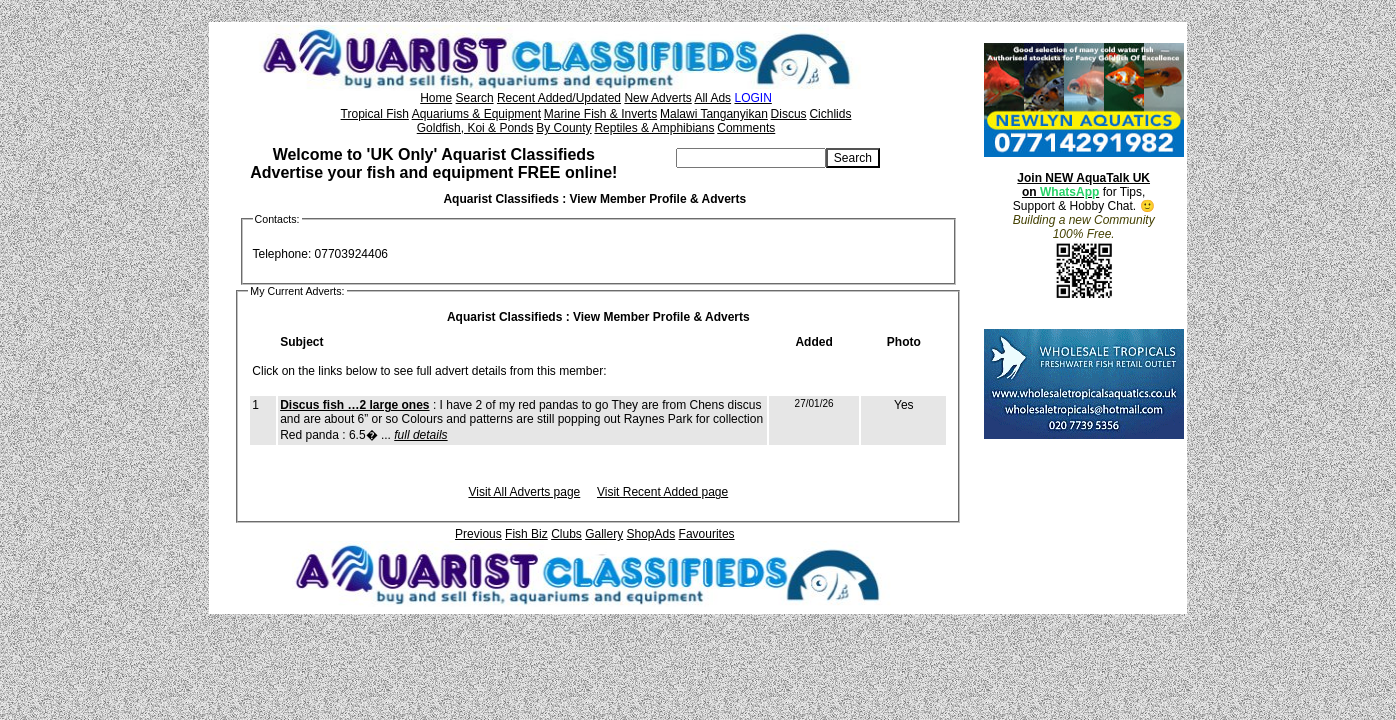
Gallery (604, 534)
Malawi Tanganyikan (714, 114)
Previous (478, 534)
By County (563, 128)
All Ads (712, 98)
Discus (789, 114)
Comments (746, 128)
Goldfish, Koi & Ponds (475, 128)
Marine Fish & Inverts (600, 114)
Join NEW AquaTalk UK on (1083, 185)
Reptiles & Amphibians (654, 128)
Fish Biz (526, 534)
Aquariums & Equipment (476, 114)
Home (436, 98)
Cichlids (830, 114)
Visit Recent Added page (662, 492)
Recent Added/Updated (559, 98)
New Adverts (657, 98)
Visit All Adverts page (524, 492)
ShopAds (651, 534)
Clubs (566, 534)
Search (475, 98)
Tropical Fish (375, 114)
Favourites (707, 534)
